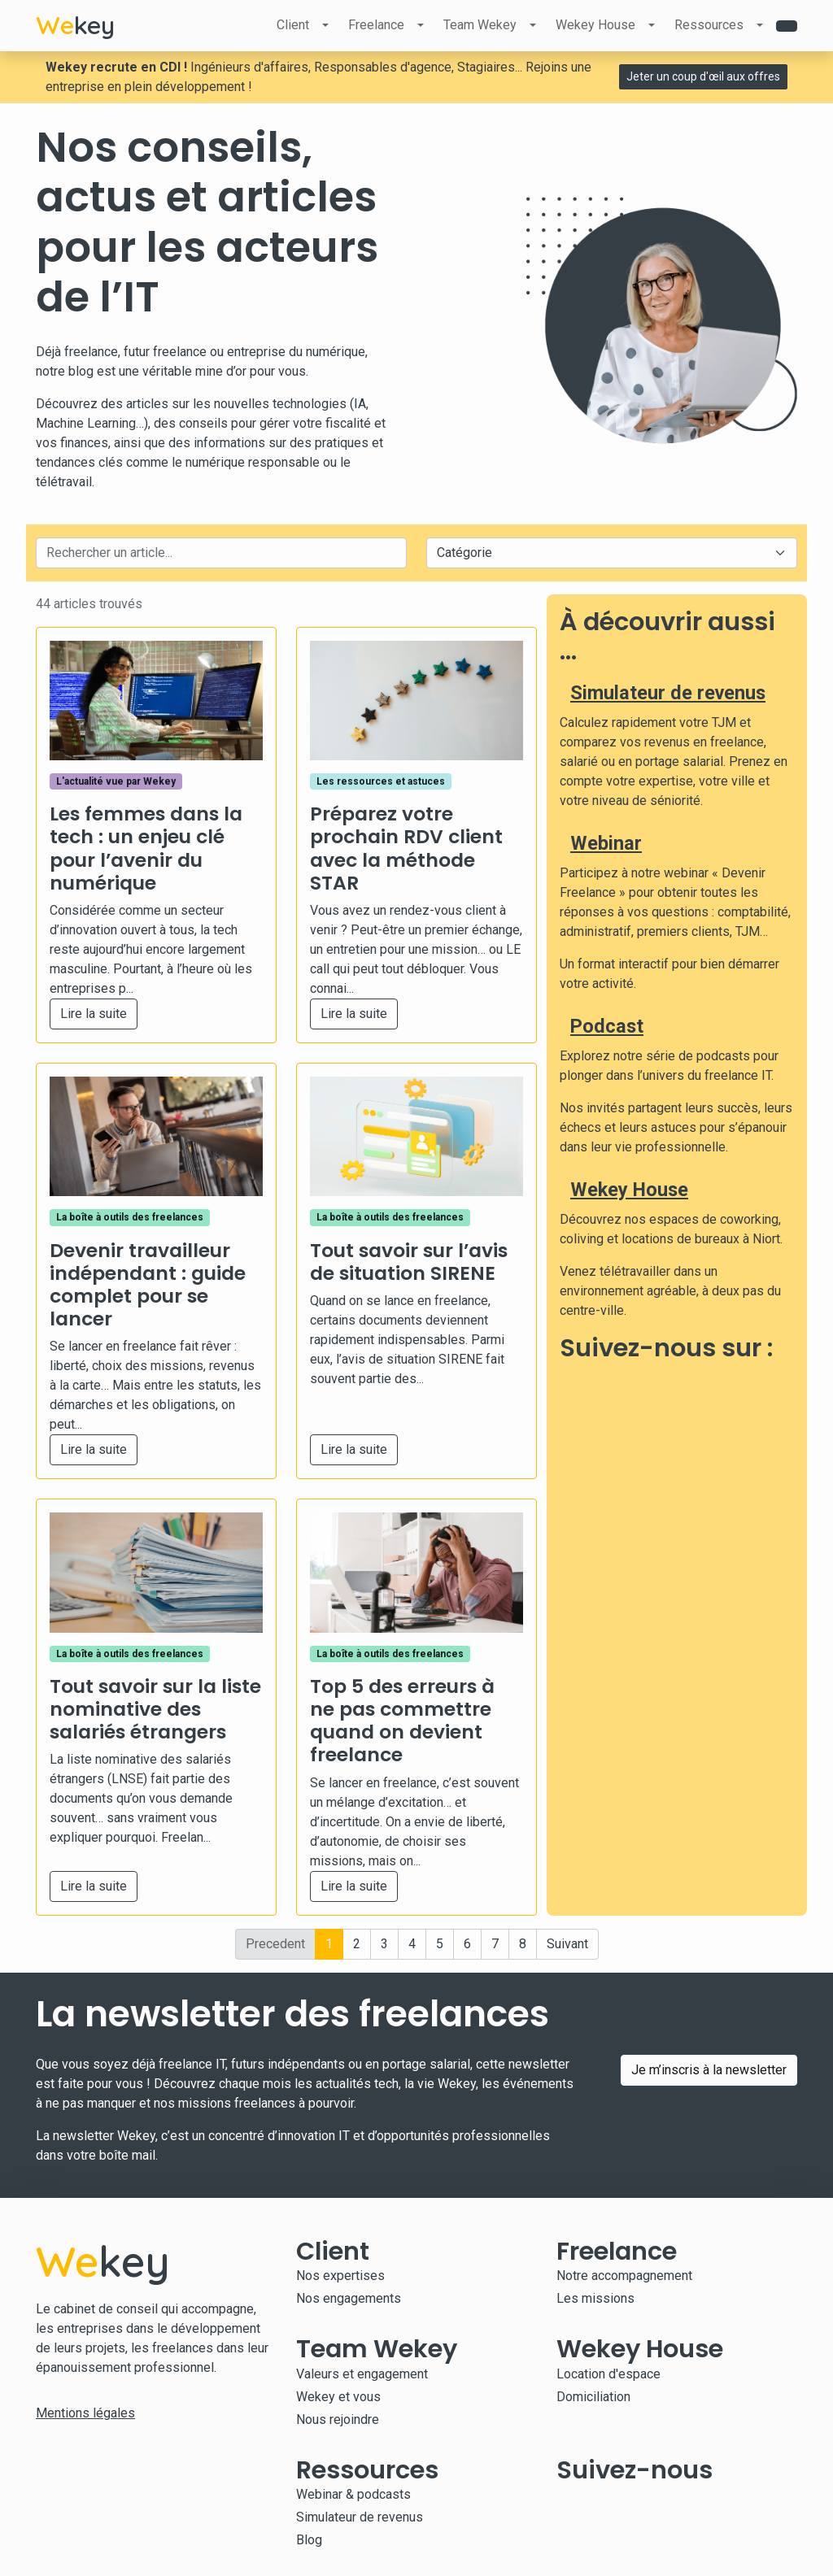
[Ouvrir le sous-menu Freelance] (420, 25)
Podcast (606, 1026)
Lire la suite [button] (93, 1013)
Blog (309, 2540)
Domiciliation (593, 2396)
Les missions (595, 2298)
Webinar (606, 843)
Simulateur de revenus (667, 692)
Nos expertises (340, 2275)
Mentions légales (85, 2413)
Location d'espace (608, 2374)
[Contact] (786, 26)
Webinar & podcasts (353, 2494)
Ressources (709, 25)
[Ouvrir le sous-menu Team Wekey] (533, 25)
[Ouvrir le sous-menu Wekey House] (651, 25)
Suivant (567, 1944)
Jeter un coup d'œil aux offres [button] (703, 76)
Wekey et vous (338, 2396)
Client (293, 25)
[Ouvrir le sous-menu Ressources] (760, 25)
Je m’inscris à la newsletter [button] (709, 2070)
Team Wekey (480, 25)
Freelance (376, 25)
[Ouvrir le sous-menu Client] (325, 25)
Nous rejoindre (337, 2419)
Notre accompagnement (624, 2275)
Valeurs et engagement (362, 2374)
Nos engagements (348, 2298)
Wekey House (595, 25)
